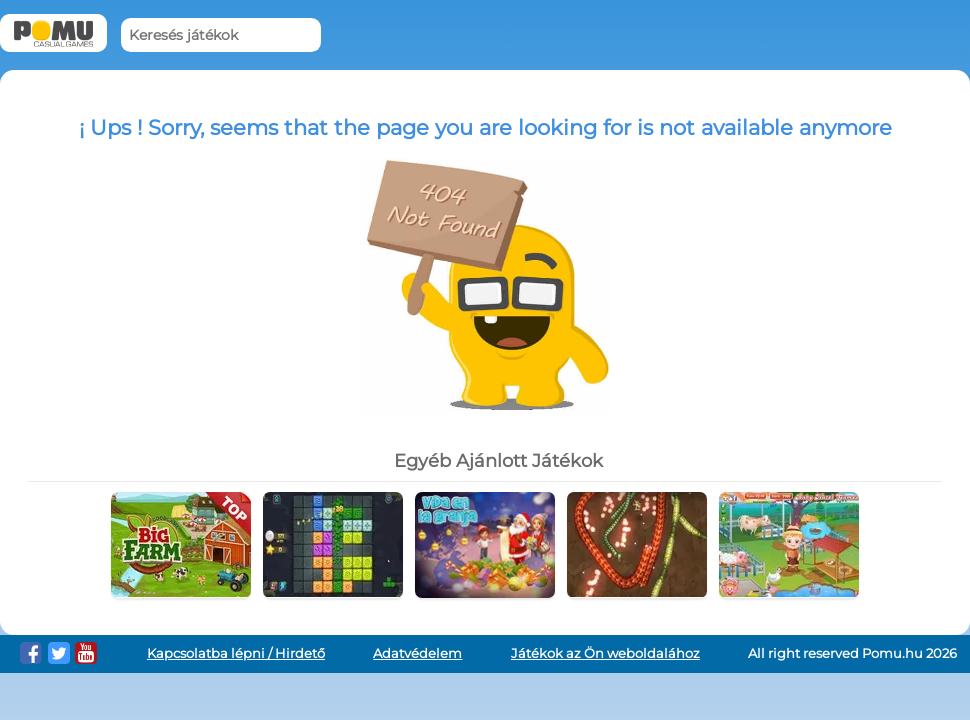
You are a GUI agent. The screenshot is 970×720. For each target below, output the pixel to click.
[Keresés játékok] (221, 35)
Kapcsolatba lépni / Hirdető (236, 653)
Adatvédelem (417, 653)
